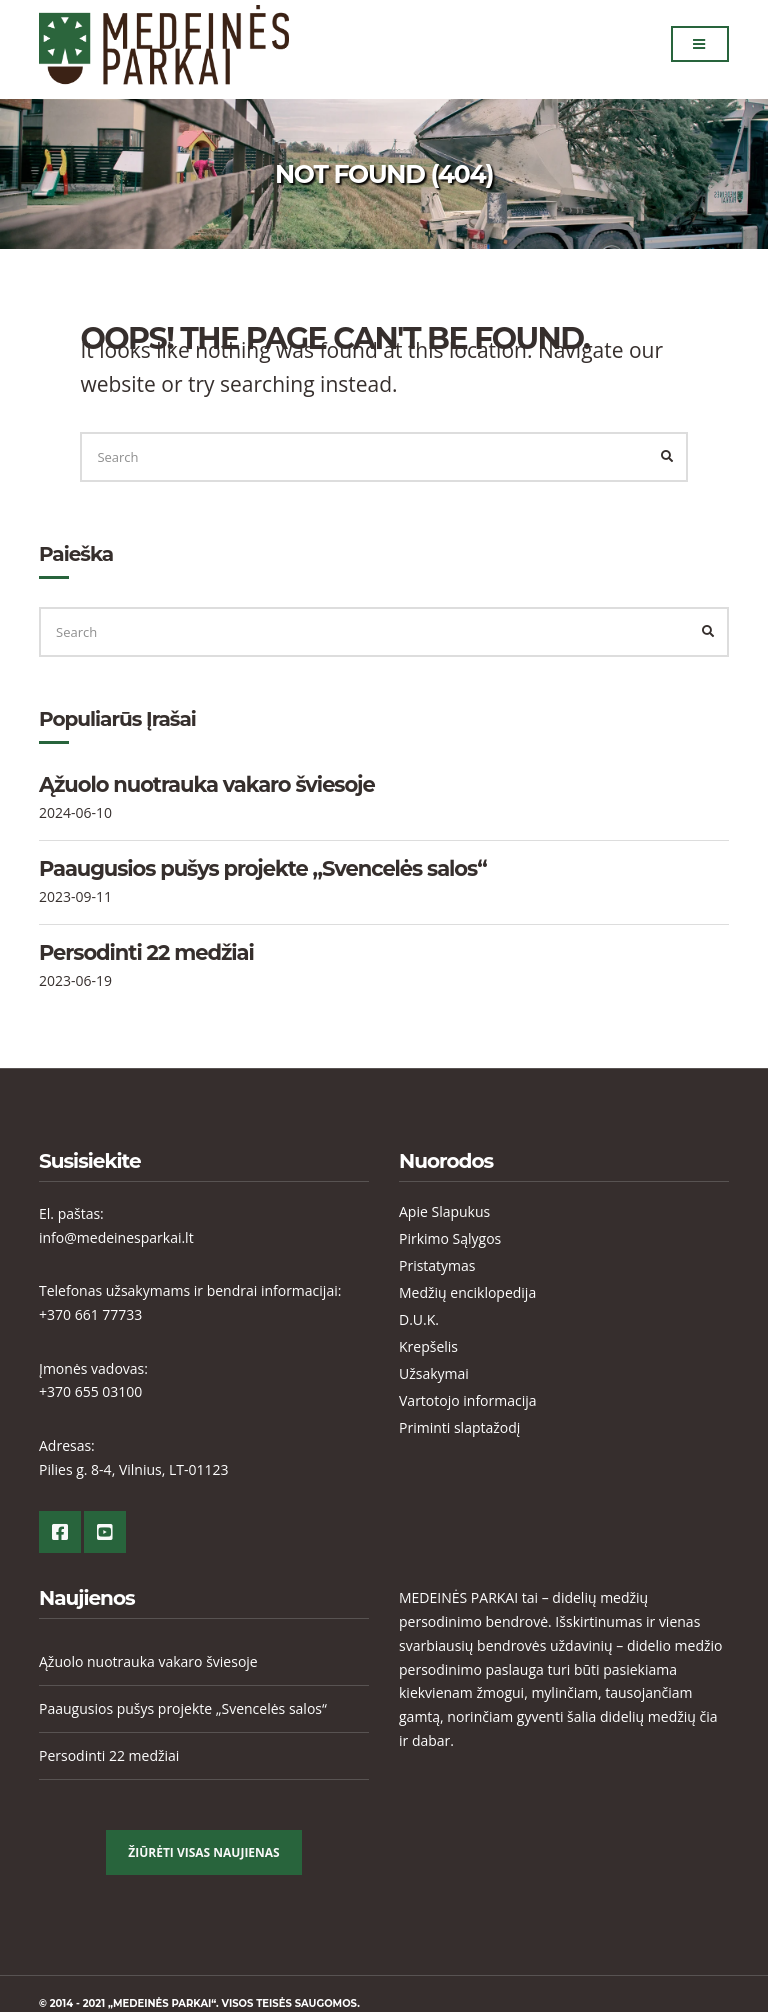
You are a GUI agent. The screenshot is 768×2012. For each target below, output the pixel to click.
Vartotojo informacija (468, 1400)
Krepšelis (428, 1346)
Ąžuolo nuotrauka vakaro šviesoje (207, 784)
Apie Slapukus (444, 1211)
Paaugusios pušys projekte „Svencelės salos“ (263, 868)
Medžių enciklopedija (467, 1292)
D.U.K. (419, 1319)
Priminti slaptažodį (459, 1427)
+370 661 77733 (90, 1314)
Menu (699, 46)
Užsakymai (434, 1373)
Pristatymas (437, 1265)
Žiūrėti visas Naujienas (203, 1852)
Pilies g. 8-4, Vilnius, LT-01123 (134, 1469)
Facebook (60, 1532)
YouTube (105, 1532)
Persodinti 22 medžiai (146, 952)
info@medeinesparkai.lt (116, 1237)
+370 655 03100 (90, 1391)
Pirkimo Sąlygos (450, 1238)
